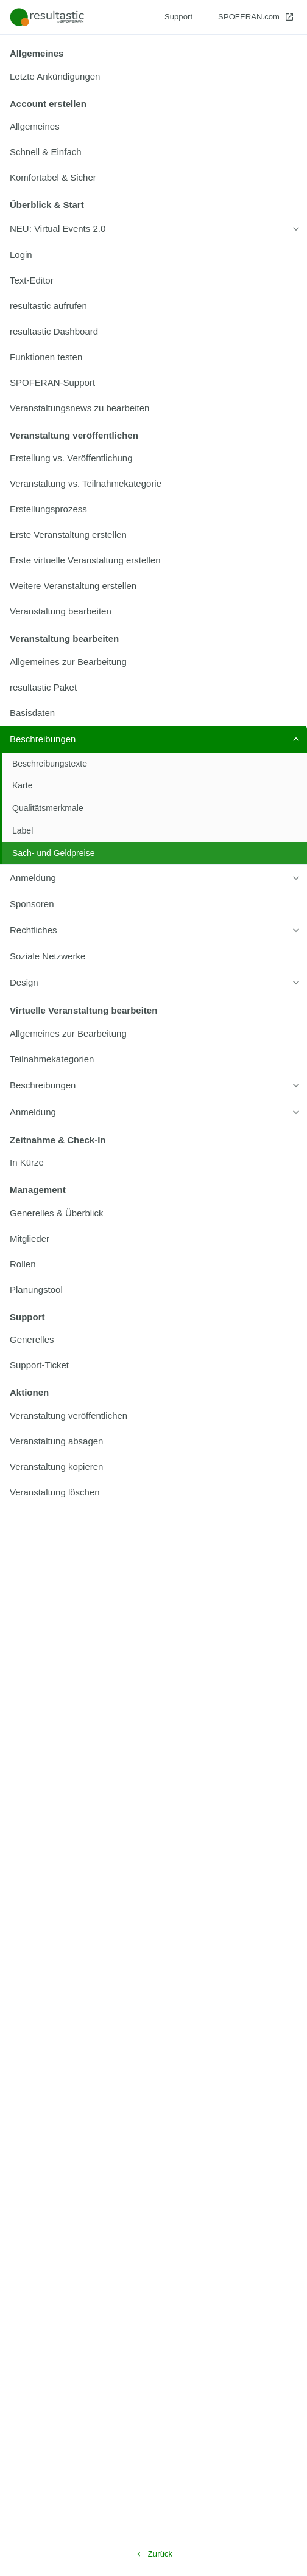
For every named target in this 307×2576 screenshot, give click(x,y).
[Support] (178, 17)
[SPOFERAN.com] (256, 17)
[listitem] (153, 76)
